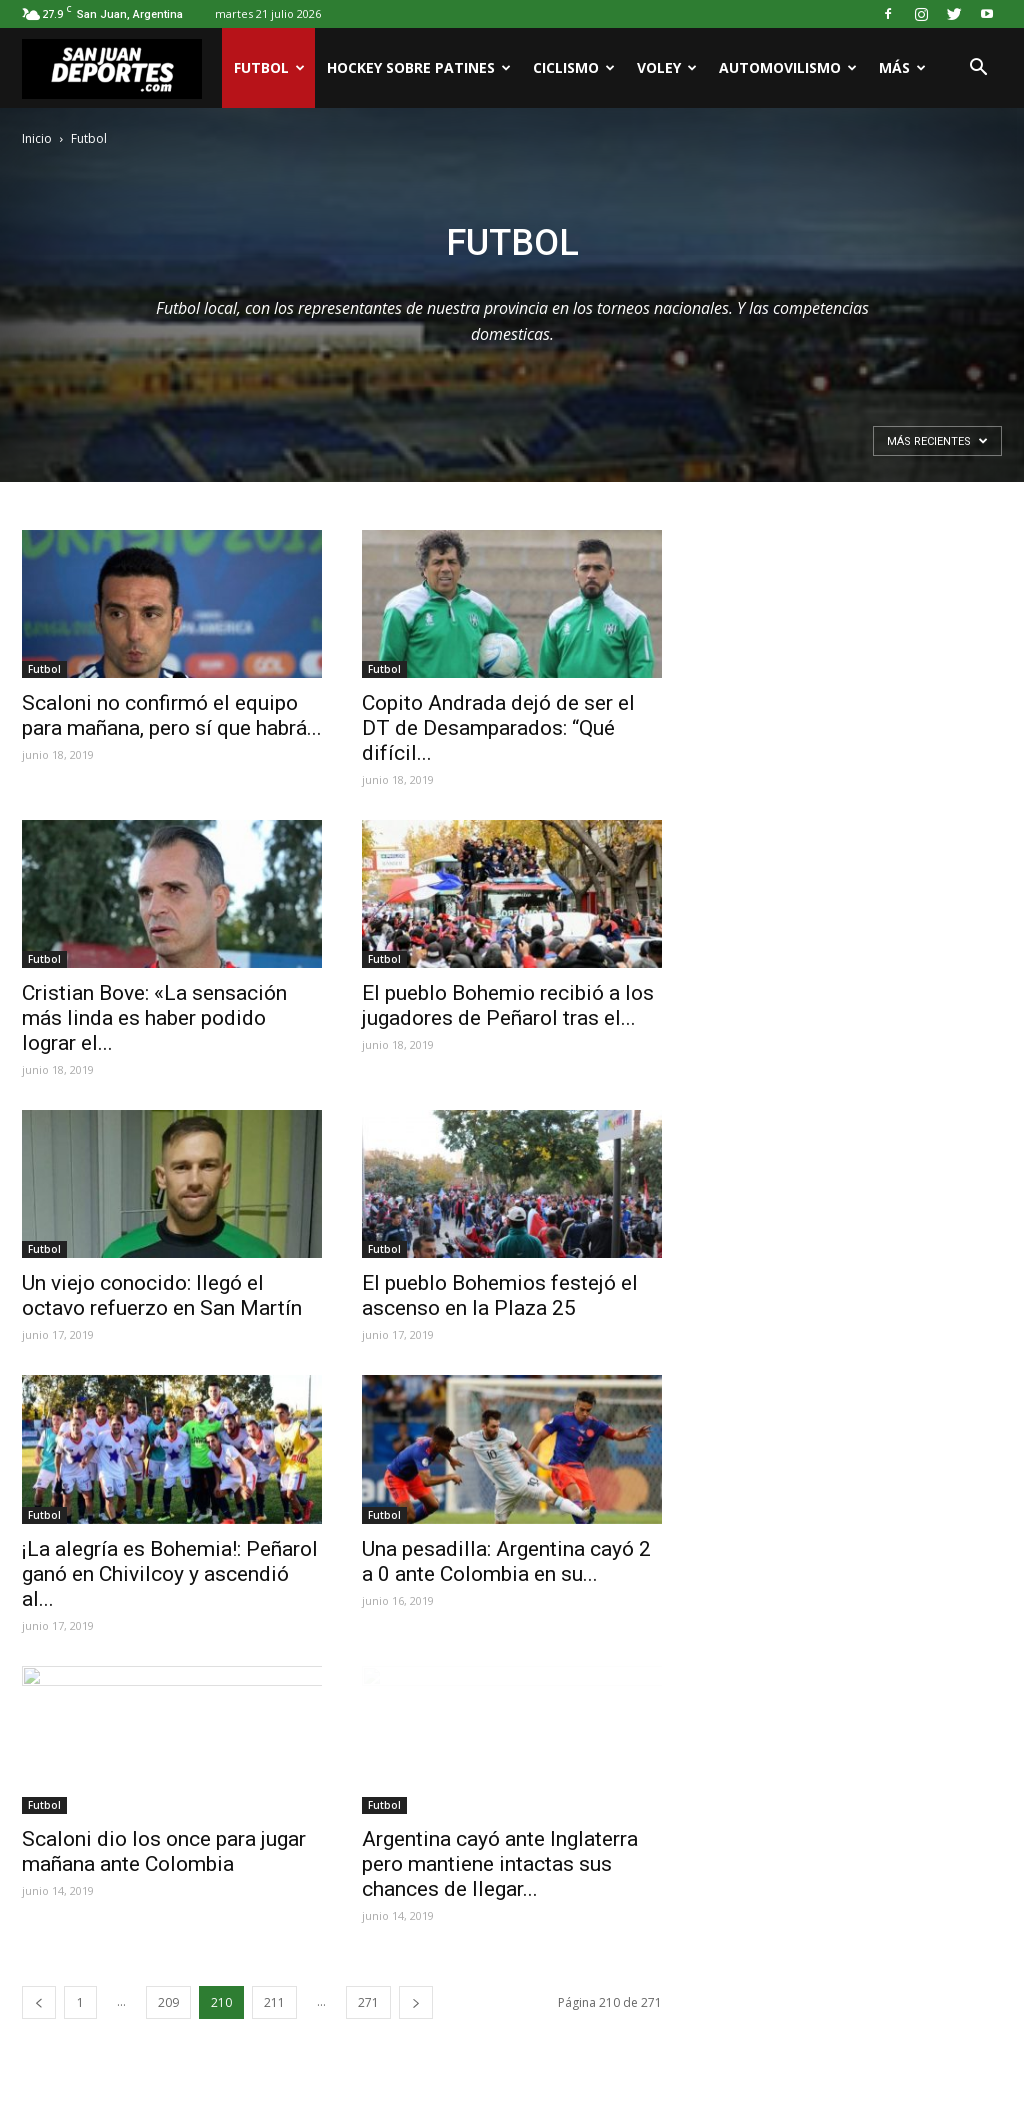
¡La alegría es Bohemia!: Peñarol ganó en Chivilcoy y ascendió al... (170, 1574)
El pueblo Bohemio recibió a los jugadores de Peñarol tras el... (508, 1005)
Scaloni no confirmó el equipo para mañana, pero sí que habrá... (172, 715)
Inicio (37, 138)
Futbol (269, 67)
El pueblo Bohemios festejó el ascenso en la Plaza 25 (500, 1295)
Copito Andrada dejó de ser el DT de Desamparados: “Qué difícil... (498, 728)
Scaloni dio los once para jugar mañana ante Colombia (164, 1851)
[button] (978, 68)
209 (168, 2002)
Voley (667, 67)
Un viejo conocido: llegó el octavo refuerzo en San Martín (162, 1295)
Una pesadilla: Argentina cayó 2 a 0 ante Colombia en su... (506, 1561)
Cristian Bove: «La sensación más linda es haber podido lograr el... (154, 1018)
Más (902, 67)
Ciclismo (574, 67)
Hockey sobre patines (419, 67)
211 (274, 2002)
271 (368, 2002)
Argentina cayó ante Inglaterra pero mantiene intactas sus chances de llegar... (500, 1864)
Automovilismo (788, 67)
